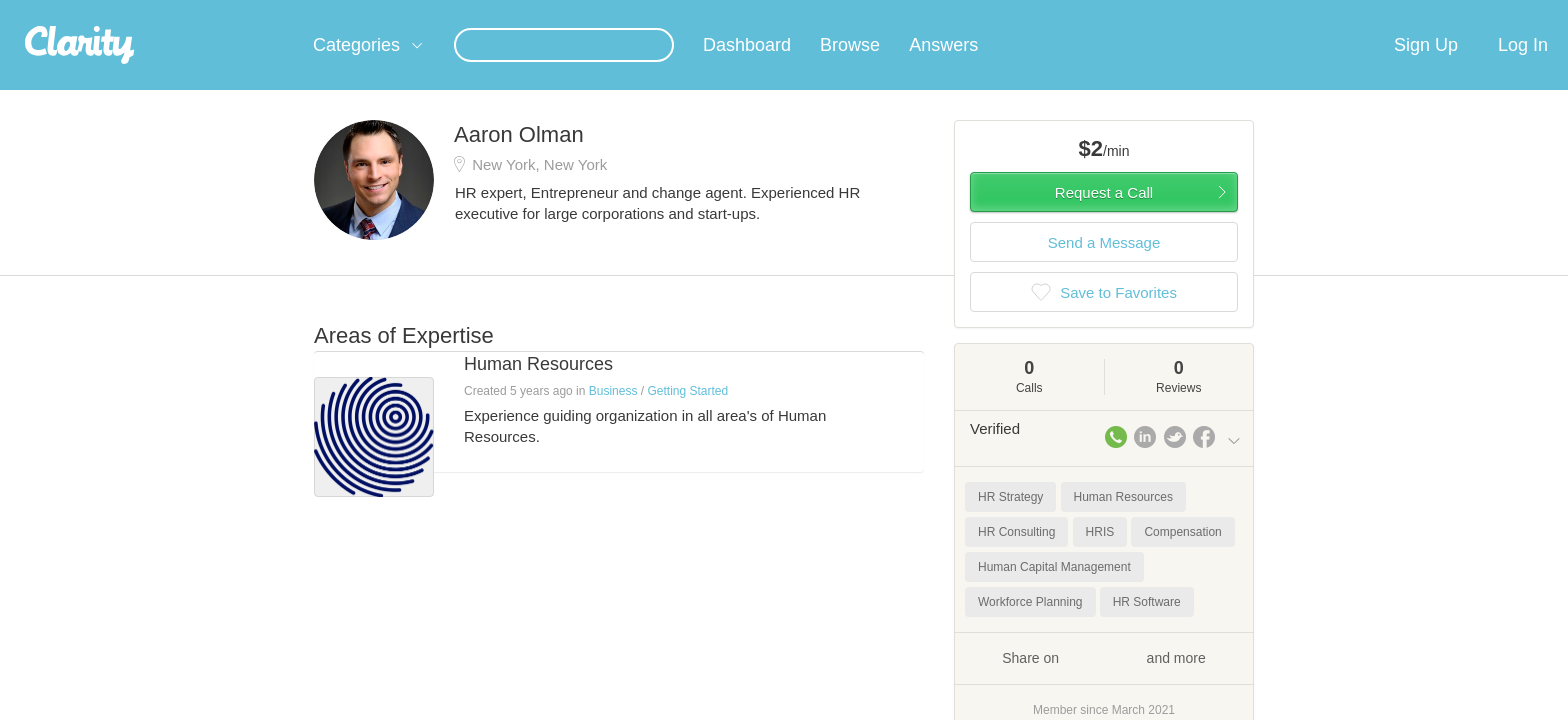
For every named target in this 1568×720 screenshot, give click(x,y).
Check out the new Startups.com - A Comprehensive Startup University (1024, 13)
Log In (1523, 69)
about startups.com (1313, 13)
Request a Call (1104, 216)
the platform (283, 11)
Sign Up (1426, 69)
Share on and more (1104, 681)
